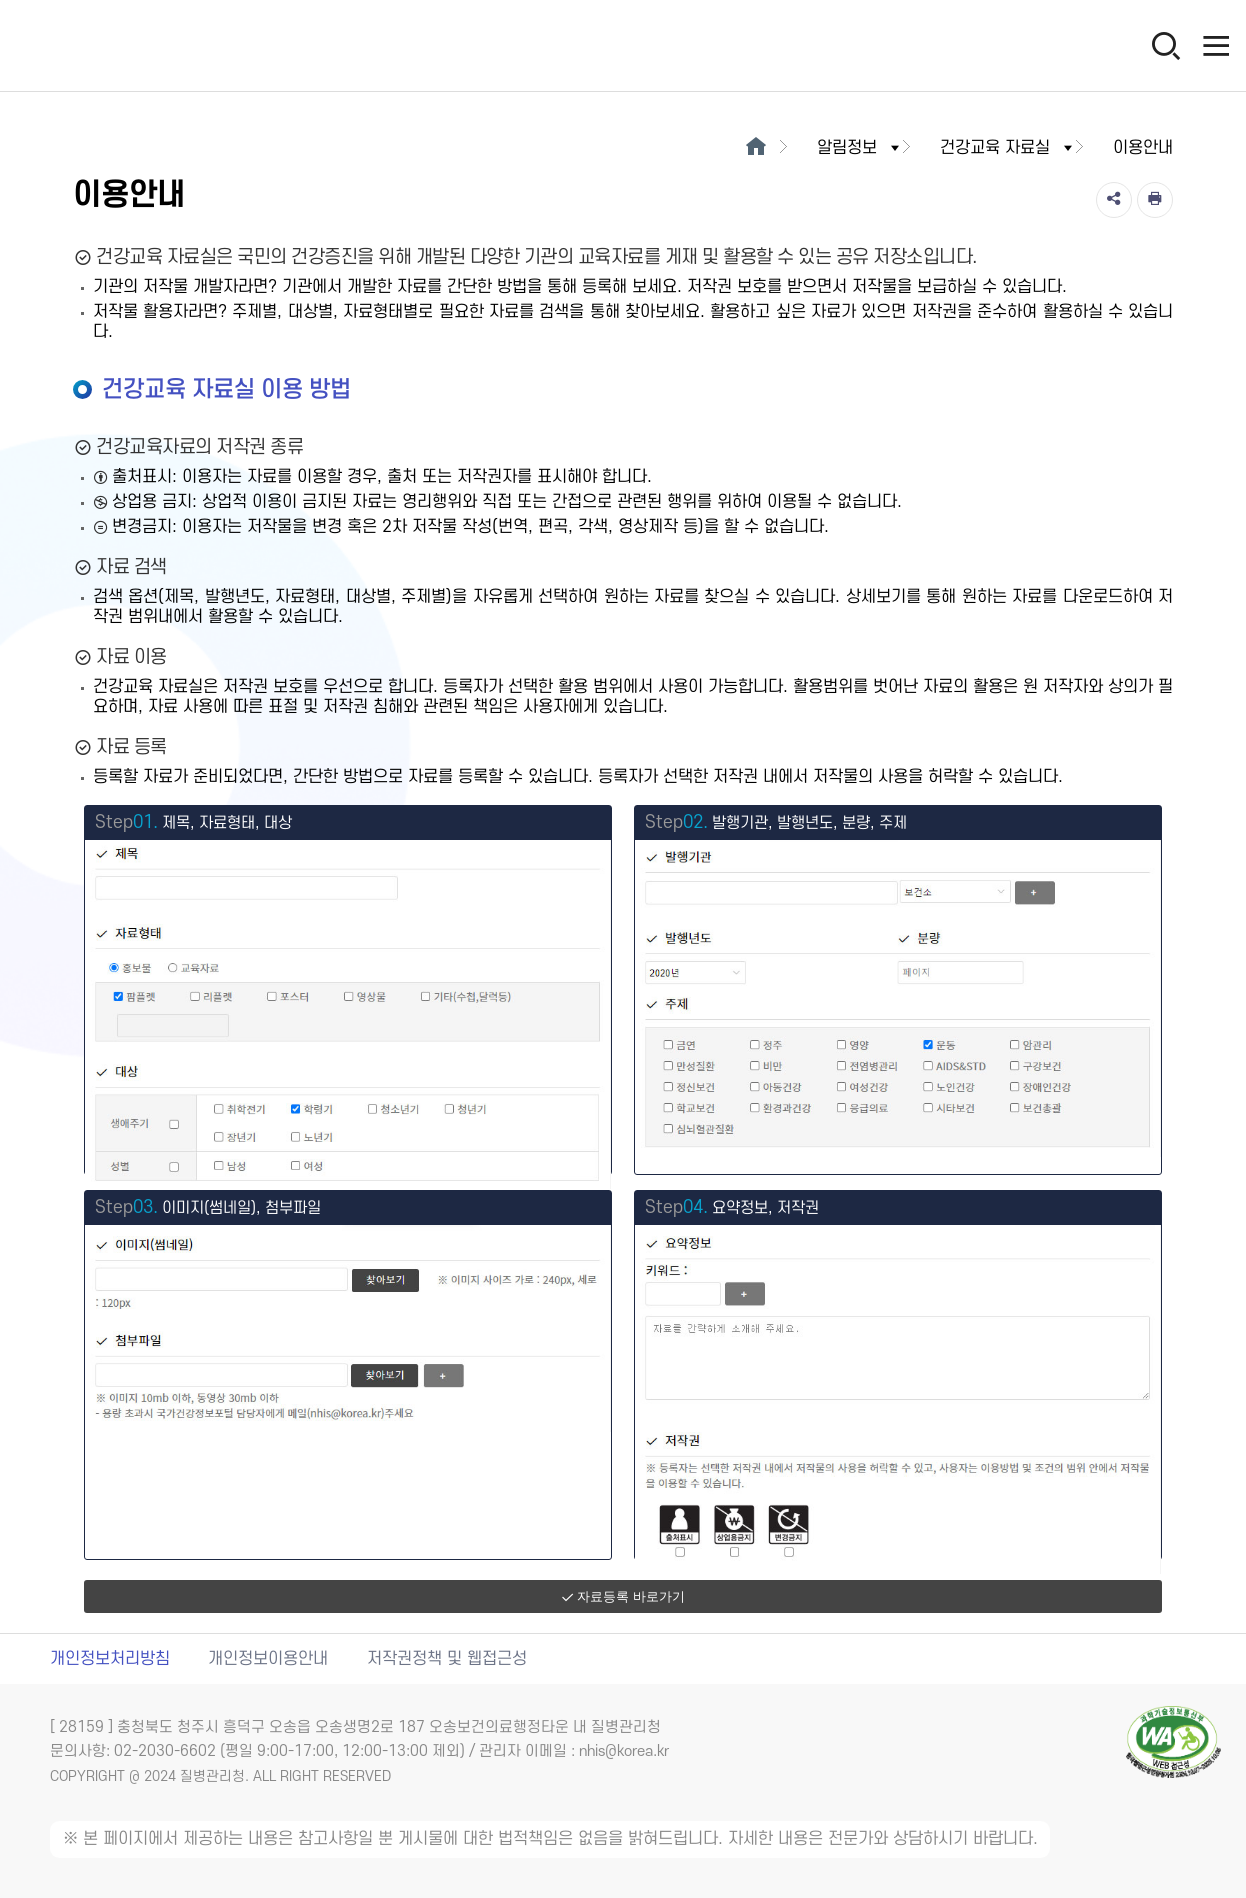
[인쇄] (1155, 200)
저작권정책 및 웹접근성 (447, 1659)
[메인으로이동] (755, 148)
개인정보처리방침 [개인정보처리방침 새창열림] (110, 1659)
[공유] (1114, 200)
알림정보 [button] (860, 148)
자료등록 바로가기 (623, 1596)
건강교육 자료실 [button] (1008, 148)
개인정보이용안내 (268, 1659)
